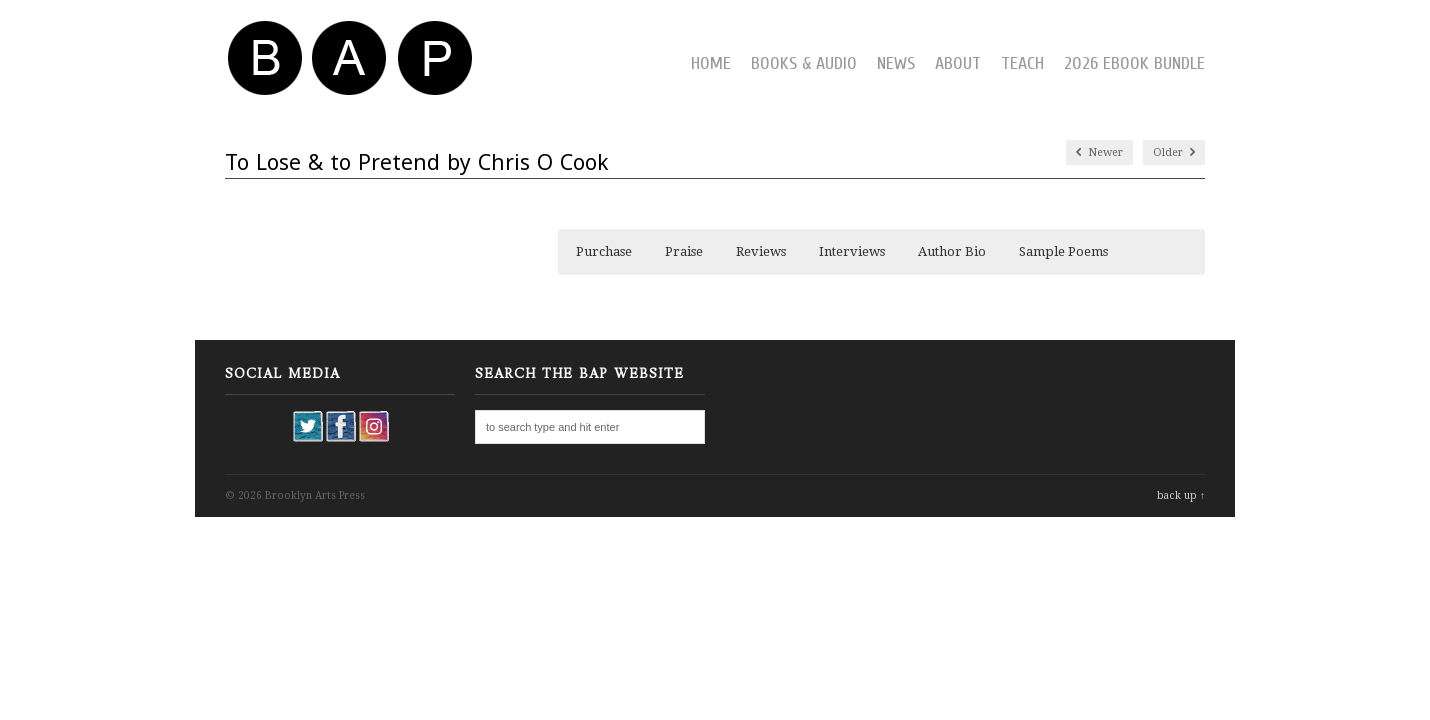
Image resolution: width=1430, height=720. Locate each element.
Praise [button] (684, 251)
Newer (1099, 152)
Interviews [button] (852, 251)
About (958, 63)
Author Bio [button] (952, 251)
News (896, 63)
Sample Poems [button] (1063, 251)
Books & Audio (804, 63)
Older (1174, 152)
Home (711, 63)
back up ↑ (1181, 495)
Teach (1022, 63)
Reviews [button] (761, 251)
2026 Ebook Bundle (1134, 63)
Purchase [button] (604, 251)
